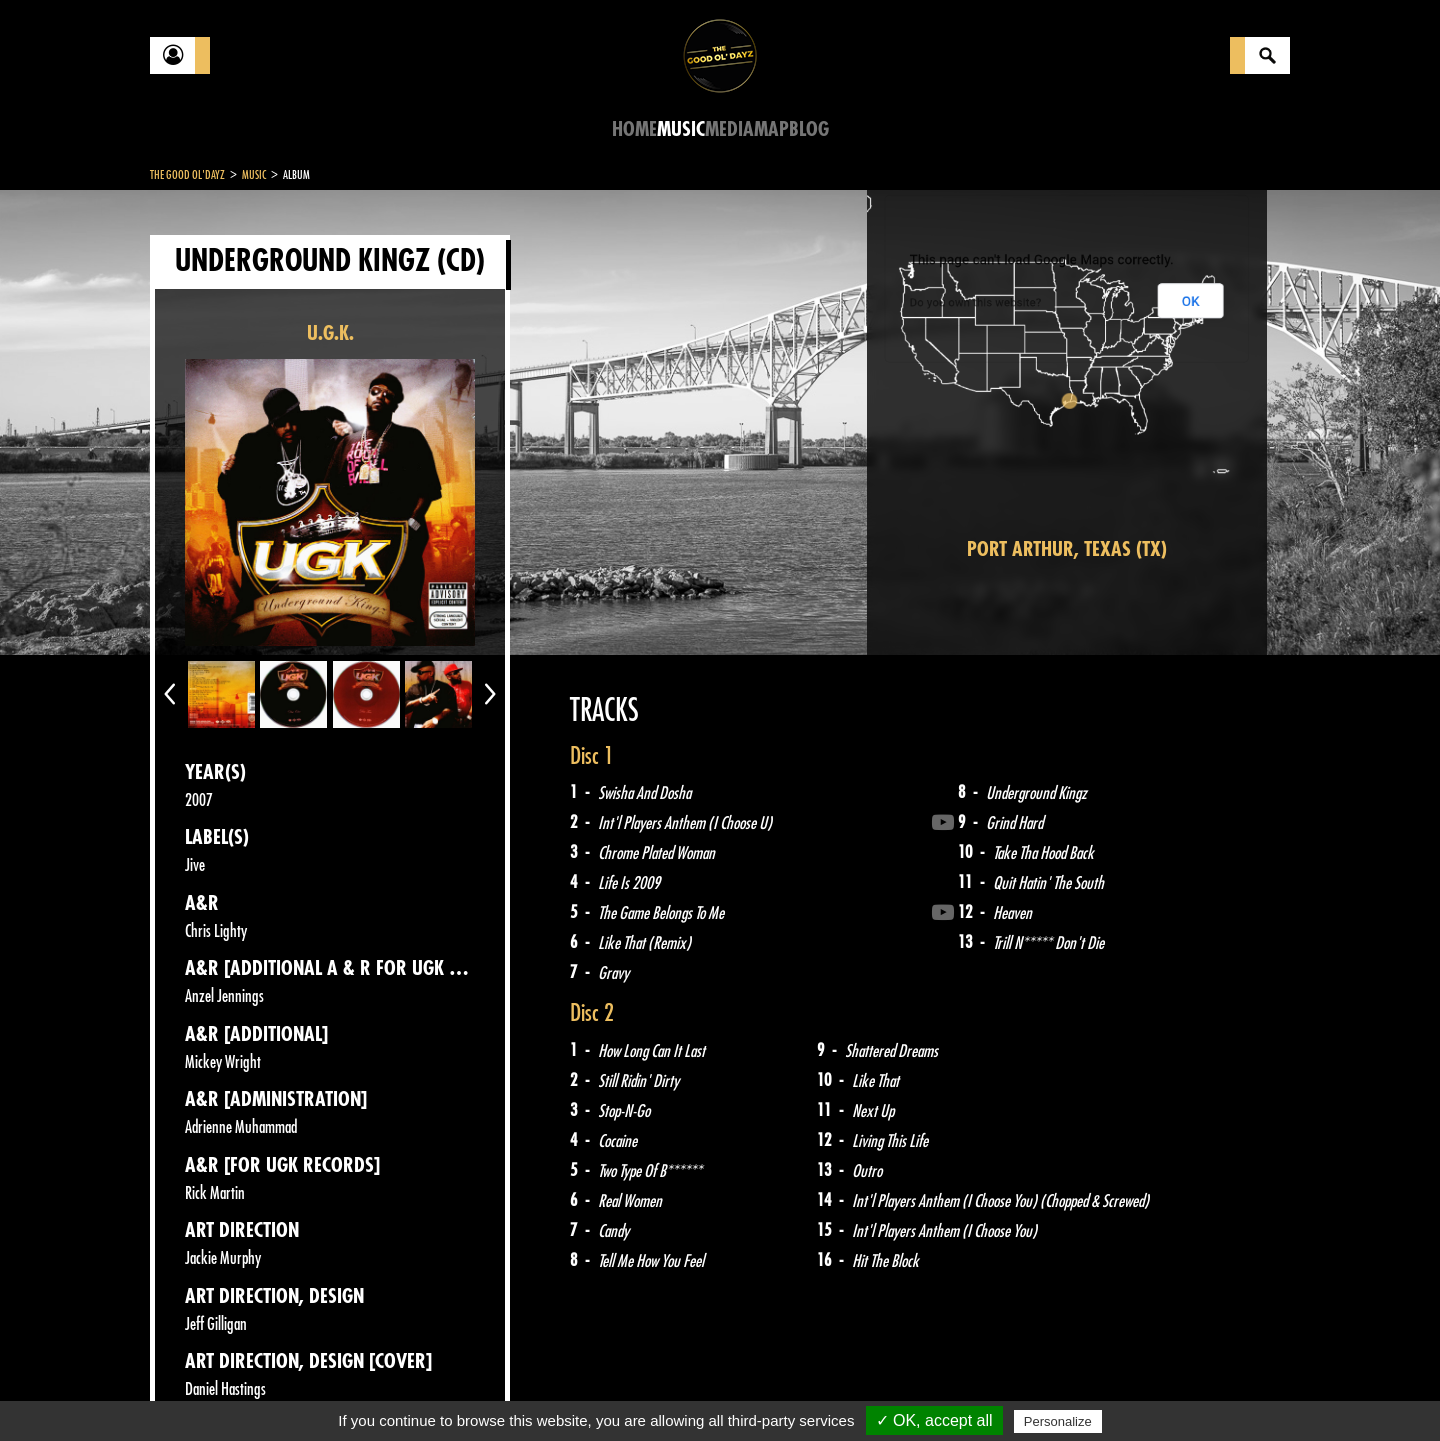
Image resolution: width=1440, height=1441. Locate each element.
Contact (200, 1389)
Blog (809, 129)
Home (634, 129)
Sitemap (480, 1391)
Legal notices (307, 1391)
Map (771, 129)
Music (681, 129)
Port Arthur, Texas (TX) (1067, 549)
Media (729, 129)
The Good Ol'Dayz (187, 175)
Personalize (1058, 1421)
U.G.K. (330, 333)
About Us (400, 1391)
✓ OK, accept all (934, 1420)
